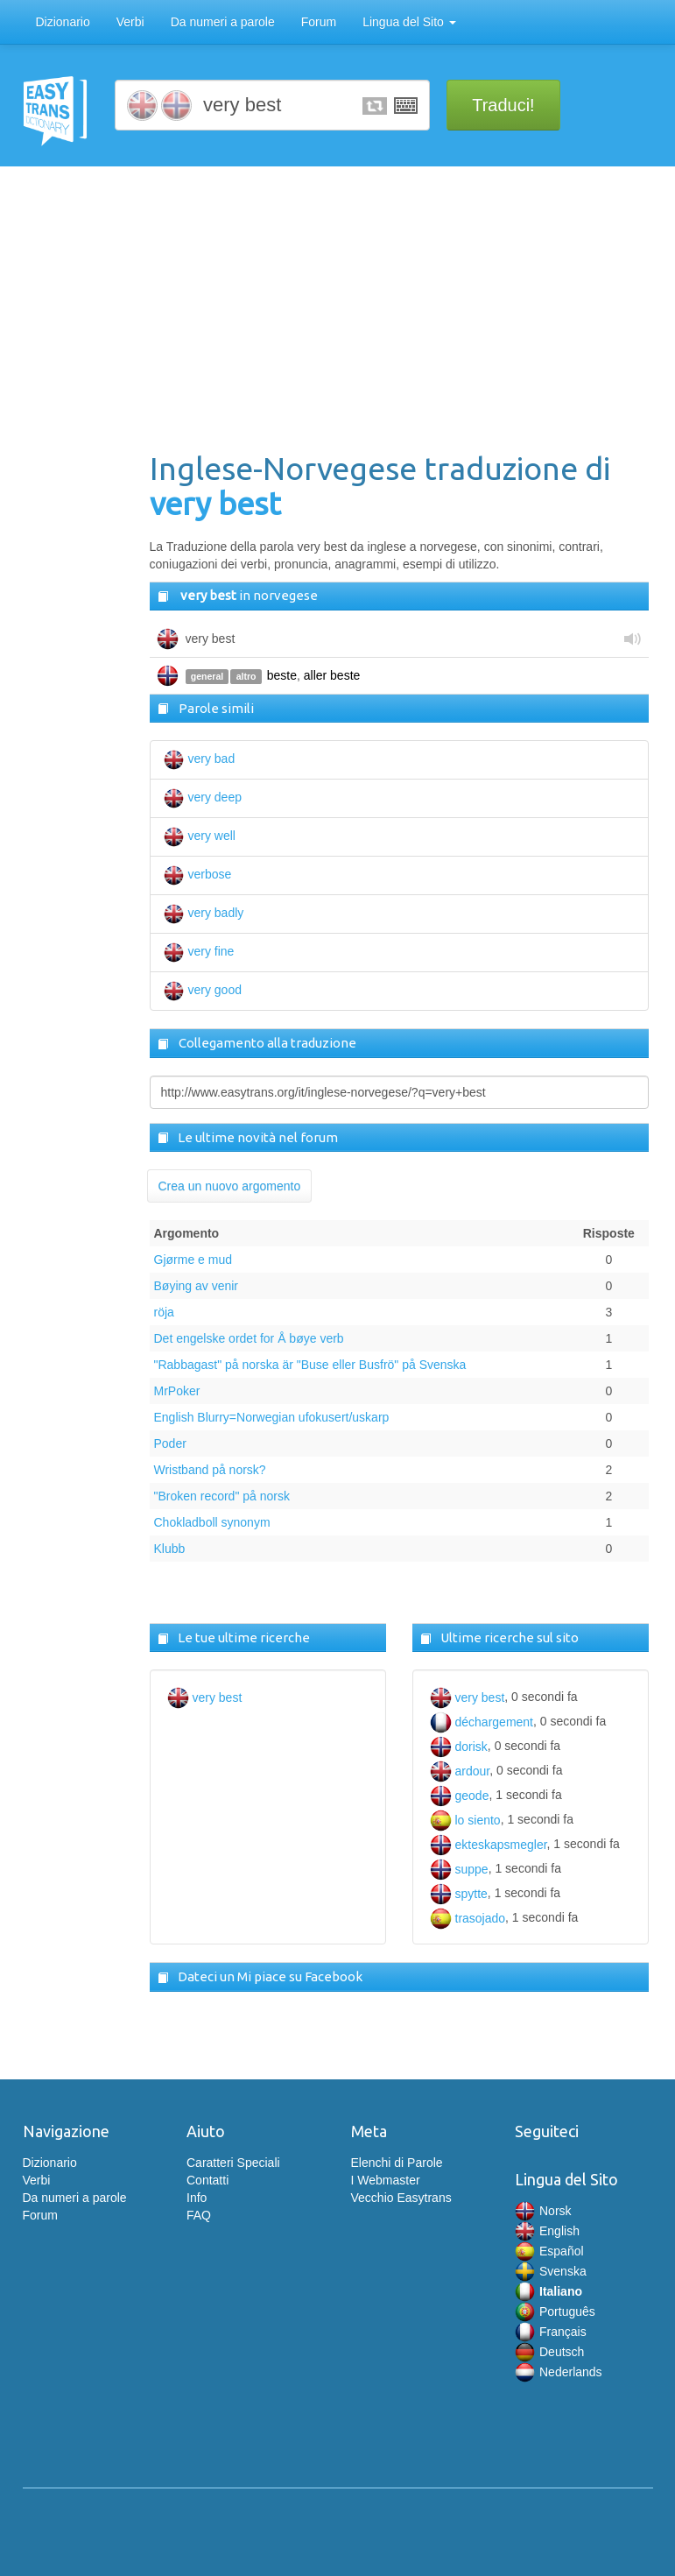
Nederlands (558, 2372)
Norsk (543, 2211)
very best (205, 1697)
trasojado (468, 1918)
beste (282, 675)
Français (551, 2332)
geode (459, 1796)
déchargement (482, 1722)
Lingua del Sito (409, 22)
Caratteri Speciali (233, 2163)
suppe (459, 1869)
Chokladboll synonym (212, 1522)
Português (555, 2311)
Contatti (207, 2180)
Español (549, 2251)
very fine (199, 951)
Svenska (551, 2271)
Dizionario (63, 22)
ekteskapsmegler (488, 1845)
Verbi (130, 22)
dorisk (459, 1747)
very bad (200, 759)
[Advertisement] (399, 311)
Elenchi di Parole (397, 2163)
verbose (198, 874)
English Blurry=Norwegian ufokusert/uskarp (272, 1417)
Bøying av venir (196, 1286)
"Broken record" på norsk (222, 1496)
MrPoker (177, 1391)
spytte (459, 1894)
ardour (460, 1771)
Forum (318, 22)
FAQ (198, 2215)
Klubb (170, 1549)
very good (203, 990)
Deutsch (549, 2352)
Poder (170, 1443)
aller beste (332, 675)
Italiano (548, 2291)
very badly (204, 913)
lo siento (465, 1820)
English (547, 2231)
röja (164, 1312)
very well (200, 836)
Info (196, 2198)
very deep (203, 797)
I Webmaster (385, 2180)
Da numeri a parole (223, 22)
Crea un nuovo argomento (229, 1186)
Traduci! (503, 105)
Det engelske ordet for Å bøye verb (249, 1338)
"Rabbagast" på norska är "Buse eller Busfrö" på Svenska (310, 1365)
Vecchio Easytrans (401, 2198)
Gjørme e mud (193, 1260)
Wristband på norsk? (210, 1470)
